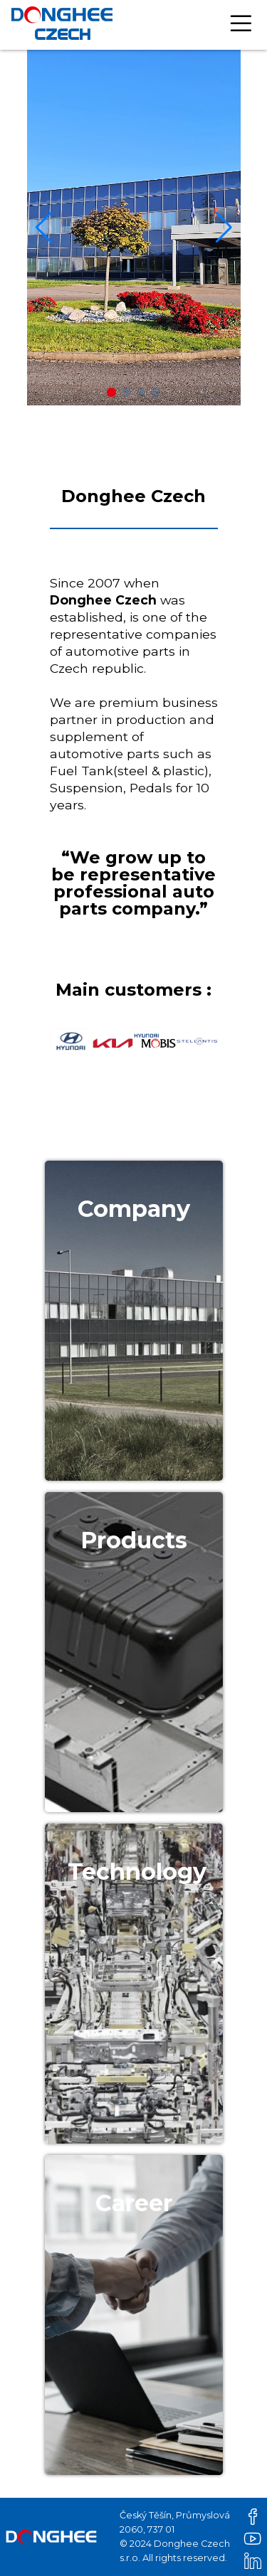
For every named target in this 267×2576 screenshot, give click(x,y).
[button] (111, 392)
